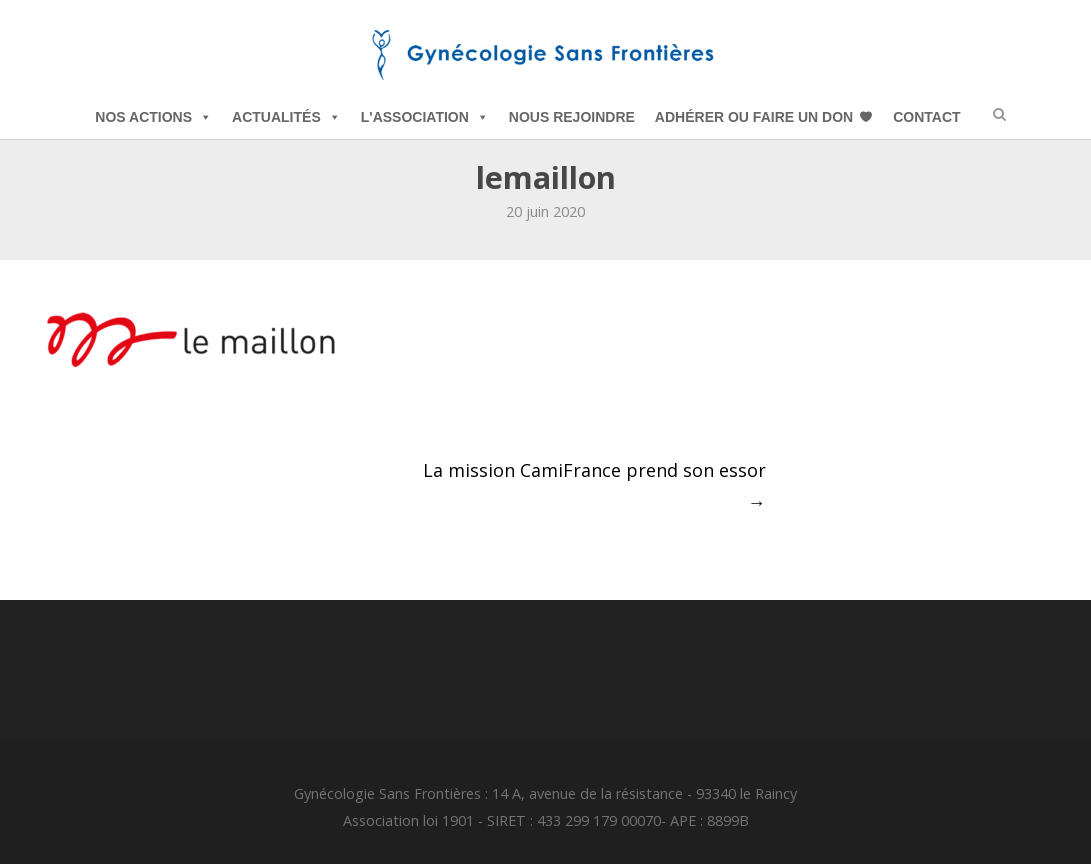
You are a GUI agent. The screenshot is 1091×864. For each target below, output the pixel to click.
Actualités (286, 117)
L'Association (425, 117)
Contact (926, 117)
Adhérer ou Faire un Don (754, 117)
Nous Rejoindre (572, 117)
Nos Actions (153, 117)
